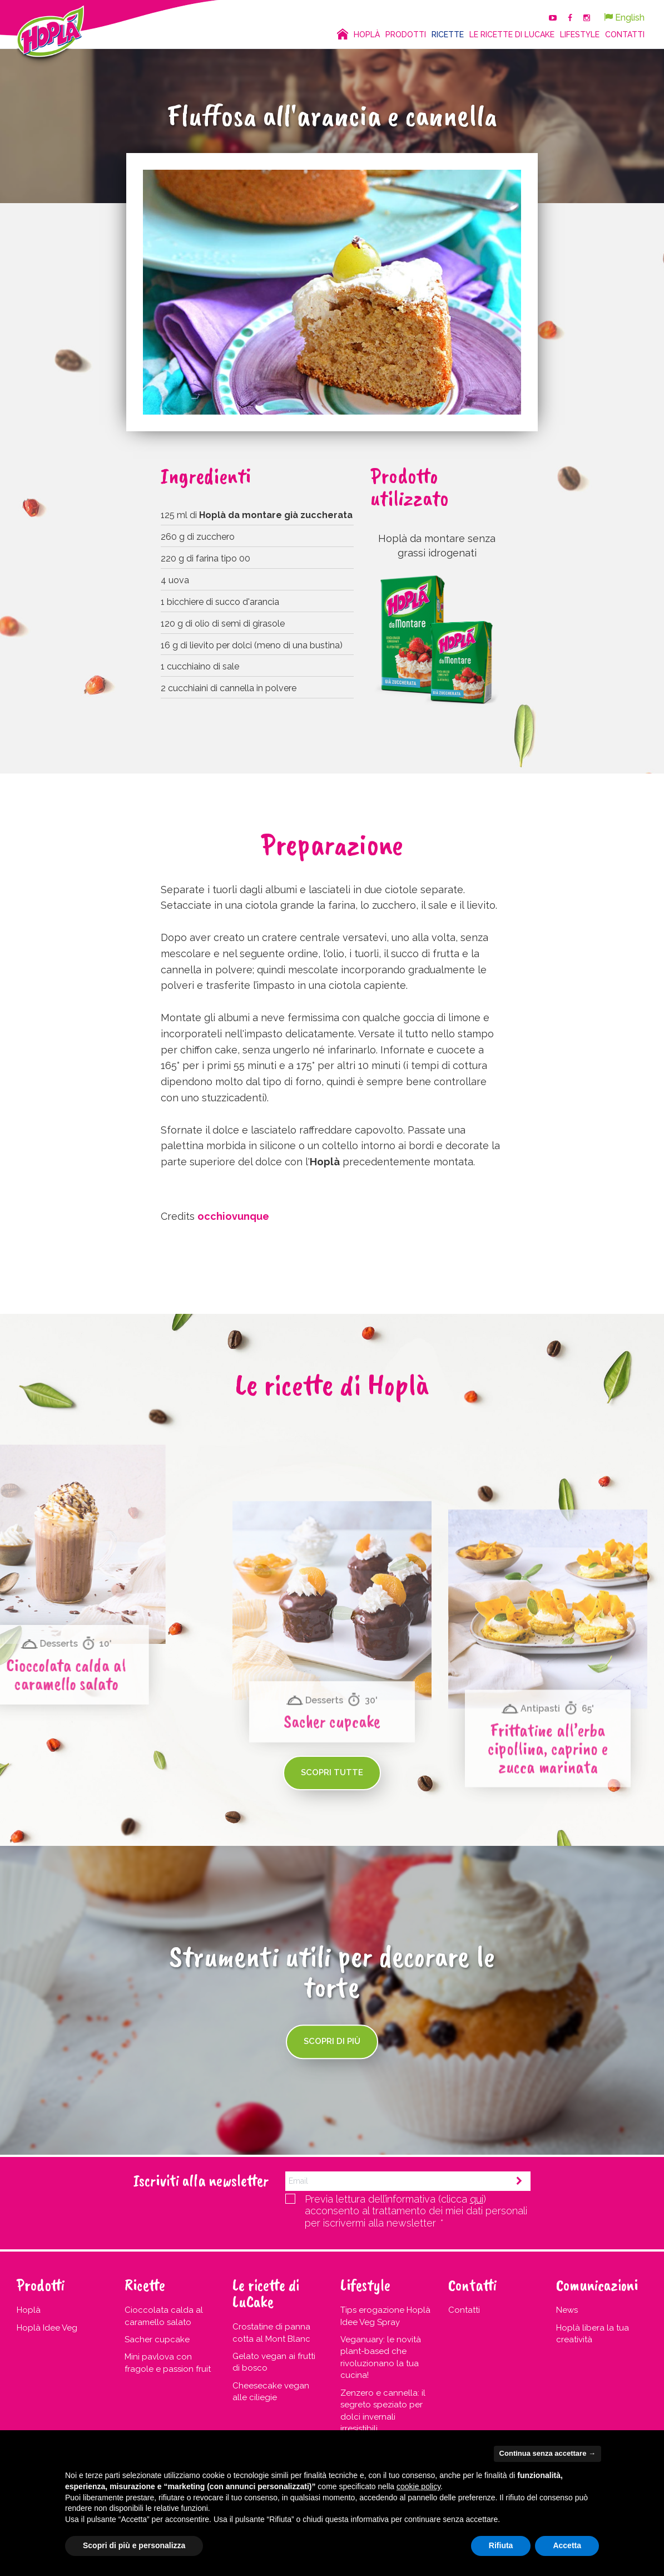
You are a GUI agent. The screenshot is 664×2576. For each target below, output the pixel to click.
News (567, 2310)
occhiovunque (233, 1216)
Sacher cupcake (157, 2339)
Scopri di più (332, 2041)
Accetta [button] (567, 2545)
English (624, 17)
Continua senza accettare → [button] (547, 2453)
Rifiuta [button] (501, 2545)
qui (476, 2199)
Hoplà (29, 2310)
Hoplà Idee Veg (47, 2328)
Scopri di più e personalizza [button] (134, 2545)
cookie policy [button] (418, 2486)
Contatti (464, 2310)
